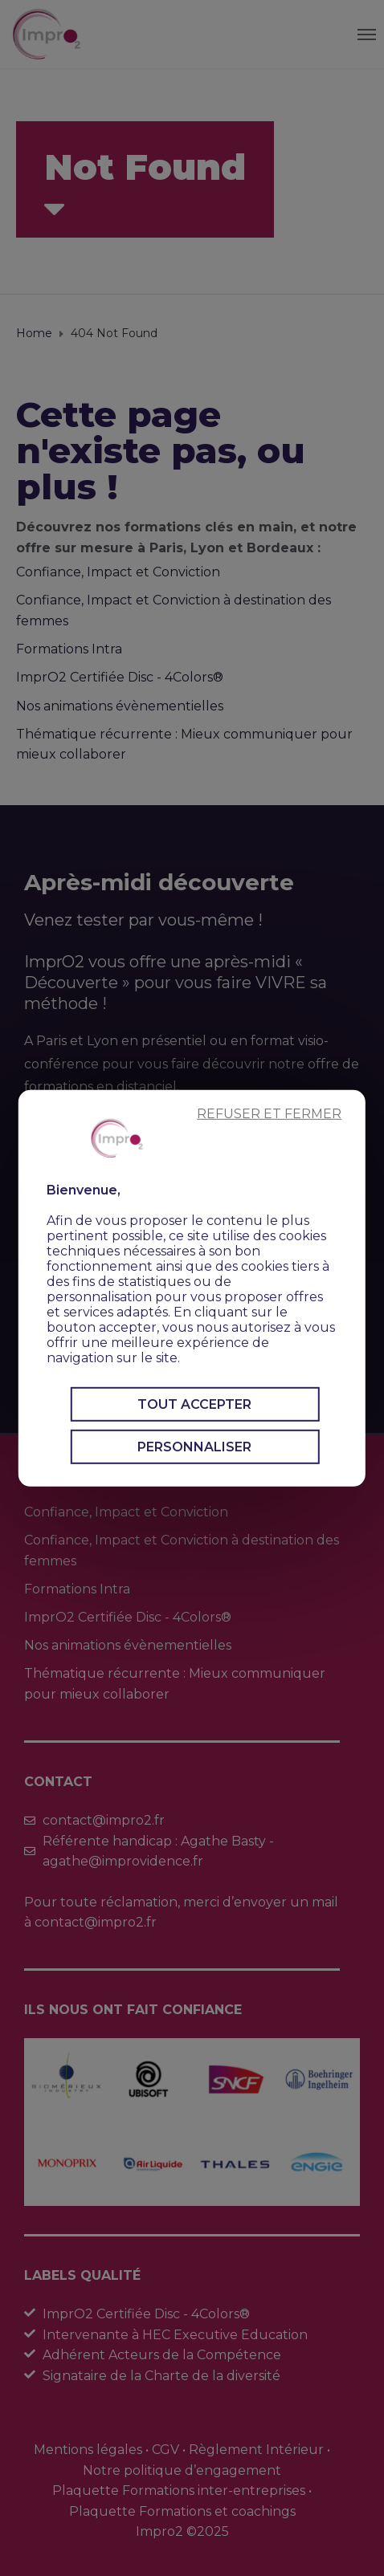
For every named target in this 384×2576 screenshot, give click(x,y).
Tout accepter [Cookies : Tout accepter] (194, 1403)
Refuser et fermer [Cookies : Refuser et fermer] (269, 1113)
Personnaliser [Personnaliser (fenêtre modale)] (194, 1447)
